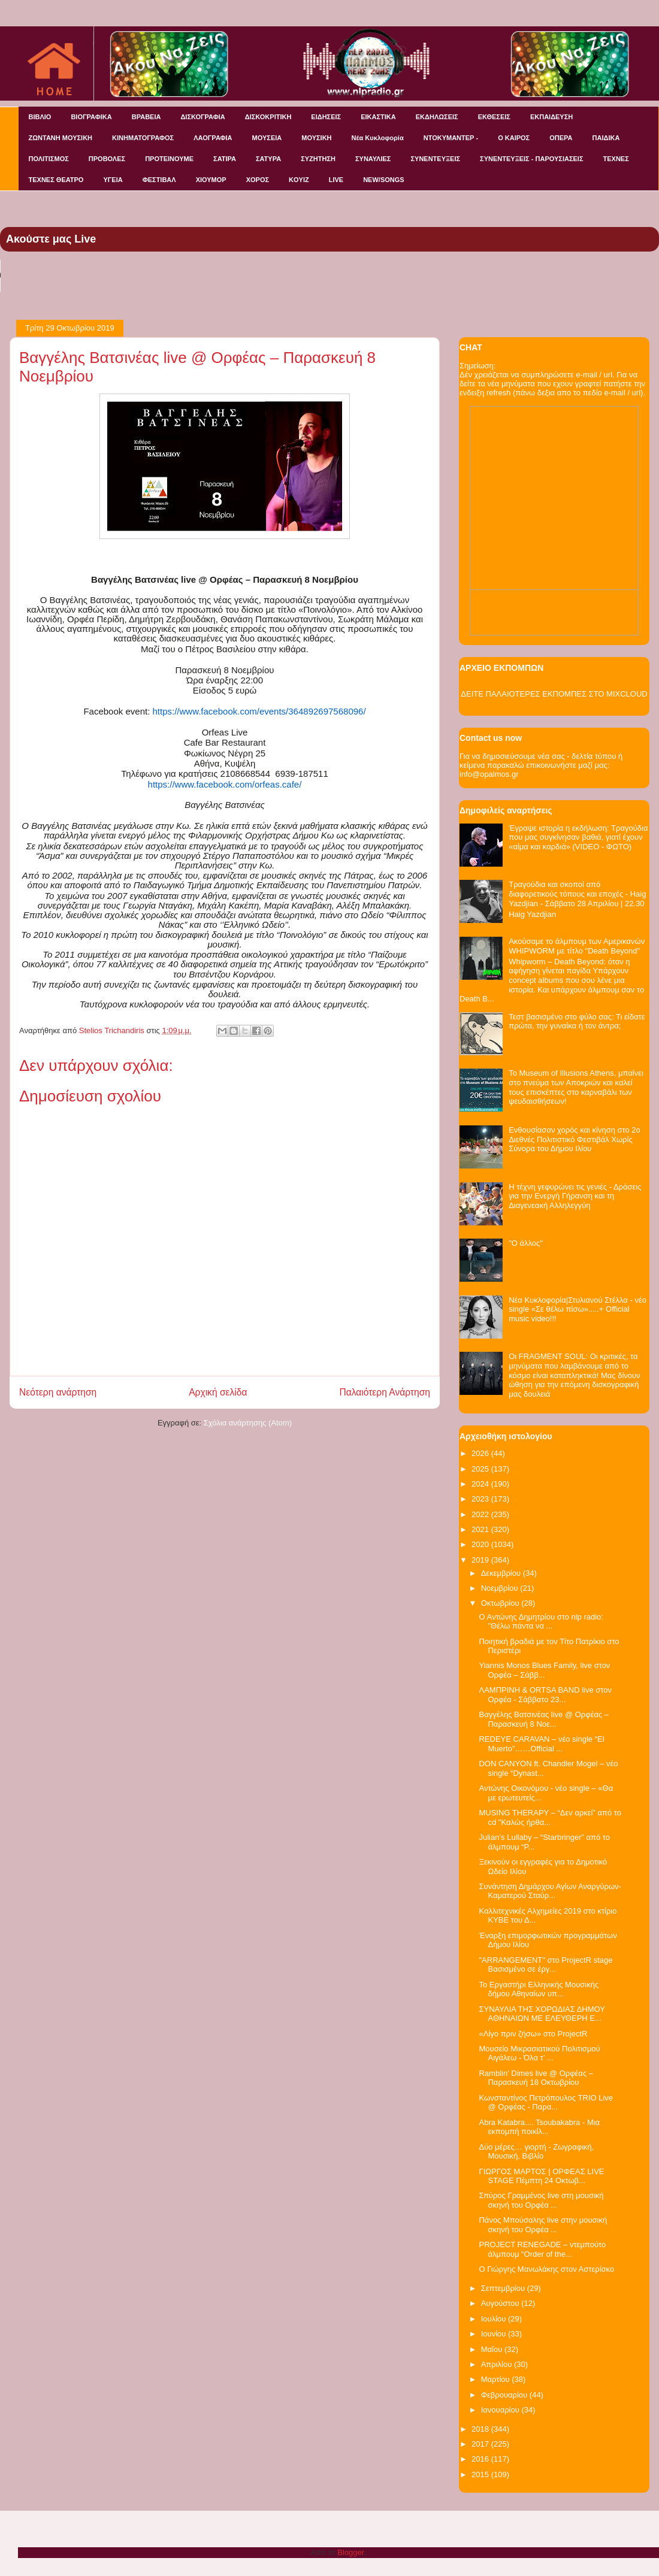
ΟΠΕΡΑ (560, 137)
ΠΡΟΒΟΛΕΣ (107, 158)
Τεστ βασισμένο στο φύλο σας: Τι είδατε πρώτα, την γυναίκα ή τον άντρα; (577, 1021)
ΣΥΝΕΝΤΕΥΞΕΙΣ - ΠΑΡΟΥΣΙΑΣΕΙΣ (531, 158)
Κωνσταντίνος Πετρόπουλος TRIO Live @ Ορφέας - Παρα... (546, 2102)
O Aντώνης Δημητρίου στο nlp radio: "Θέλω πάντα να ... (541, 1621)
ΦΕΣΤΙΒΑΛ (159, 179)
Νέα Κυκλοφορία (378, 137)
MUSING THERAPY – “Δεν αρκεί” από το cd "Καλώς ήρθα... (550, 1817)
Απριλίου (497, 2364)
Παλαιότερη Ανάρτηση (384, 1392)
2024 (481, 1483)
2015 (481, 2474)
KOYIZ (299, 179)
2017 (481, 2443)
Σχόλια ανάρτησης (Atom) (248, 1422)
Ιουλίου (494, 2318)
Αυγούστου (501, 2303)
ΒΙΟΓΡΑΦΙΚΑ (91, 116)
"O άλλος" (526, 1243)
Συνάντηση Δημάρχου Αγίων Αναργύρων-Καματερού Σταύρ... (550, 1891)
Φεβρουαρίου (505, 2394)
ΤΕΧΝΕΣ (616, 158)
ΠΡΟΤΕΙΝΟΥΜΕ (169, 158)
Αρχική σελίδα (218, 1392)
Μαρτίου (496, 2379)
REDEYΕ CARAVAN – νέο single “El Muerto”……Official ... (541, 1744)
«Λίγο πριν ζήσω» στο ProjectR (533, 2033)
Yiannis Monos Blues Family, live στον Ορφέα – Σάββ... (544, 1670)
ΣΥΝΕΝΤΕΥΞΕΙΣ (435, 158)
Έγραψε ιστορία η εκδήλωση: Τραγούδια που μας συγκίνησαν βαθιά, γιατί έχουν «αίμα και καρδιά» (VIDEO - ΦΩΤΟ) (578, 837)
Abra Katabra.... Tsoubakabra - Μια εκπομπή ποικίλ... (539, 2127)
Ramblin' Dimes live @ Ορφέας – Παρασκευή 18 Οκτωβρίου (536, 2078)
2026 (481, 1453)
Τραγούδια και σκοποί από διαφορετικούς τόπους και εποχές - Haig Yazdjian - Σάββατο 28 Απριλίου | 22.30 (577, 893)
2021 (481, 1529)
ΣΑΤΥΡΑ (268, 158)
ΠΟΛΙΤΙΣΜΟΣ (49, 158)
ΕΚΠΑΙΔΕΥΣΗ (551, 116)
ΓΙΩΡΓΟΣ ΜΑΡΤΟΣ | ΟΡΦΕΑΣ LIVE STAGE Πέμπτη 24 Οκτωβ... (541, 2176)
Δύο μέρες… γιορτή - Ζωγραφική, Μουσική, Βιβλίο (536, 2151)
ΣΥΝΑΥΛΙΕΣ (373, 158)
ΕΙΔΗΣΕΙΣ (326, 116)
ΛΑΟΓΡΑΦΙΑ (213, 137)
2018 (481, 2428)
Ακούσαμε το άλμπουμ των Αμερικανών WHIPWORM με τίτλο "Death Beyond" (577, 946)
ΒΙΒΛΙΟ (40, 116)
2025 (481, 1468)
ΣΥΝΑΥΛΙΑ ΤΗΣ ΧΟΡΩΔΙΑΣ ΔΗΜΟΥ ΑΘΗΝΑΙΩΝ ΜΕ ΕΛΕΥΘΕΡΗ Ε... (541, 2014)
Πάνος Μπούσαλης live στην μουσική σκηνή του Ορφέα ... (543, 2224)
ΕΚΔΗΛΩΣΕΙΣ (437, 116)
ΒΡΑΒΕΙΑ (146, 116)
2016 (481, 2458)
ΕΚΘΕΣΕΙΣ (494, 116)
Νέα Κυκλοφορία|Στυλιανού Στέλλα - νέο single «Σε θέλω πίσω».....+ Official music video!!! (577, 1309)
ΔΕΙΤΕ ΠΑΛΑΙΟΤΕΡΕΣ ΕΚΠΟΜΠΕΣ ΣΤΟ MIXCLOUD (554, 693)
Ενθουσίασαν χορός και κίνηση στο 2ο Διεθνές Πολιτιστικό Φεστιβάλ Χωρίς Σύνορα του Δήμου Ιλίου (574, 1139)
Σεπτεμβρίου (504, 2288)
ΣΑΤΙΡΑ (224, 158)
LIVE (336, 179)
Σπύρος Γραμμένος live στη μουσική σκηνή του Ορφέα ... (541, 2200)
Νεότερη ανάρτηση (57, 1392)
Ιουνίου (494, 2333)
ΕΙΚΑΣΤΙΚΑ (378, 116)
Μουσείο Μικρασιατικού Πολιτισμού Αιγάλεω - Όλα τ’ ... (539, 2053)
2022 (481, 1514)
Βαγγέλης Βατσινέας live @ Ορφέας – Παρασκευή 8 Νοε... (544, 1719)
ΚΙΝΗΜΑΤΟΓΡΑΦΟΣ (143, 137)
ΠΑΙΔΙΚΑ (606, 137)
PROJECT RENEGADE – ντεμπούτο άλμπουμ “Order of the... (542, 2249)
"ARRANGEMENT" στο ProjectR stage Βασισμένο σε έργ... (545, 1965)
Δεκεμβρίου (502, 1573)
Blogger (350, 2552)
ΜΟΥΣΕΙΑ (267, 137)
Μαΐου (492, 2349)
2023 (481, 1498)
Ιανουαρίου (501, 2409)
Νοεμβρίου (501, 1588)
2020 (481, 1544)
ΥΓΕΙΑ (112, 179)
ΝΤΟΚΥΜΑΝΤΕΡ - (451, 137)
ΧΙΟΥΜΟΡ (211, 179)
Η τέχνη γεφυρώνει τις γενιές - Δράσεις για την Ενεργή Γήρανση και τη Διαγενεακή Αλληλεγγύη (575, 1196)
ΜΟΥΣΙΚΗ (316, 137)
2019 (481, 1559)
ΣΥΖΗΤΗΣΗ (318, 158)
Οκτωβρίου (501, 1603)
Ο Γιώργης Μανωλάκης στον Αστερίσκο (546, 2269)
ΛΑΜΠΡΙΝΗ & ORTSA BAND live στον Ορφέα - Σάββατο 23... (545, 1694)
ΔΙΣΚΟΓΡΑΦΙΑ (202, 116)
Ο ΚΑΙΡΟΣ (514, 137)
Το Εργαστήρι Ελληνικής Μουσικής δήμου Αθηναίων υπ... (538, 1989)
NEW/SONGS (383, 179)
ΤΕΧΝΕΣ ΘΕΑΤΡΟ (56, 179)
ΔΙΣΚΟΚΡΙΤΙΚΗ (268, 116)
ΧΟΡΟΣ (257, 179)
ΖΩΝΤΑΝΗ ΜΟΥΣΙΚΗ (61, 137)
